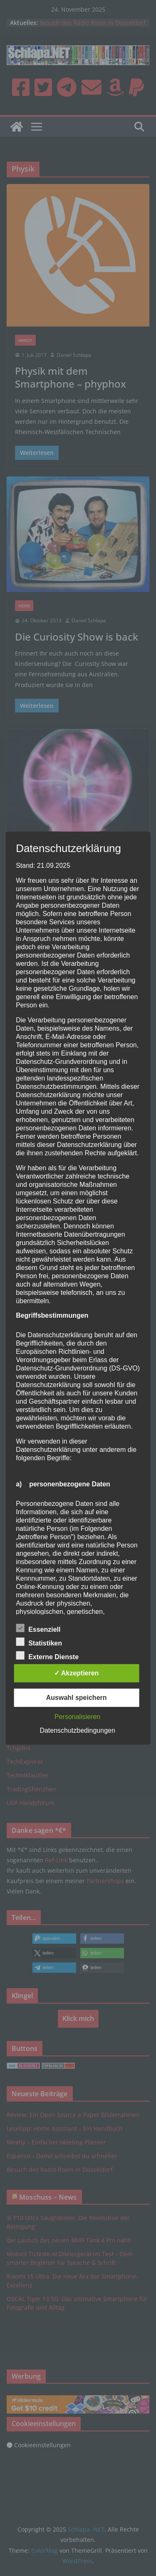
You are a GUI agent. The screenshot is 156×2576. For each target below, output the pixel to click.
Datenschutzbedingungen (77, 1730)
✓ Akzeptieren (76, 1673)
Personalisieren (77, 1716)
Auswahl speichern (76, 1697)
